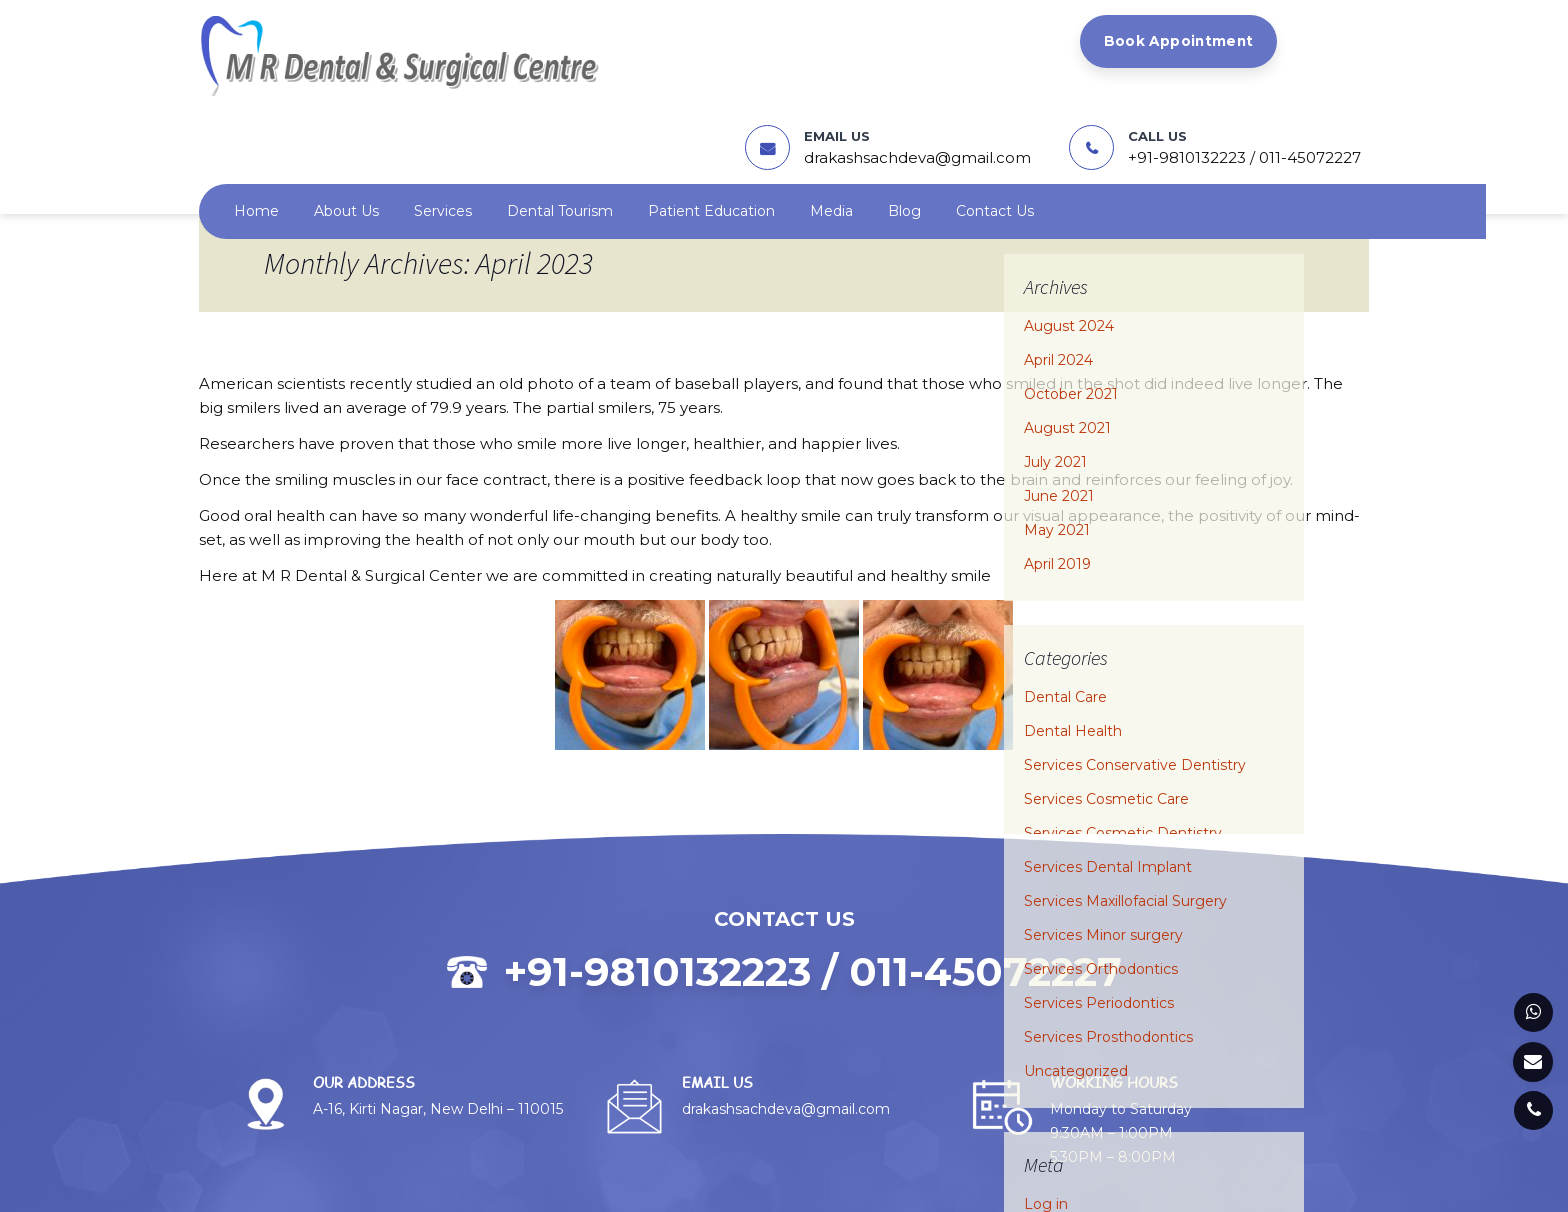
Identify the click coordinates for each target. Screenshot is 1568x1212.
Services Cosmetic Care (1106, 707)
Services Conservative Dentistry (1135, 673)
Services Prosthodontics (1108, 945)
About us (346, 119)
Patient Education (711, 119)
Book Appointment (620, 42)
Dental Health (1073, 639)
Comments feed (1082, 1180)
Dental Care (1065, 605)
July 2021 (1055, 370)
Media (831, 119)
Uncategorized (1076, 979)
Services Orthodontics (1101, 877)
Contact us (995, 119)
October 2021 (1071, 302)
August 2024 (1069, 234)
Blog (904, 119)
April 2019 (1057, 472)
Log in (1046, 1112)
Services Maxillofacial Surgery (1125, 809)
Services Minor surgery (1103, 843)
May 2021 (1057, 438)
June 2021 (1059, 404)
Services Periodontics (1099, 911)
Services (443, 119)
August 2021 (1067, 336)
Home (256, 119)
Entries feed (1066, 1146)
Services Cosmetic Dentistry (1123, 741)
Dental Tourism (560, 119)
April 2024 (1058, 268)
